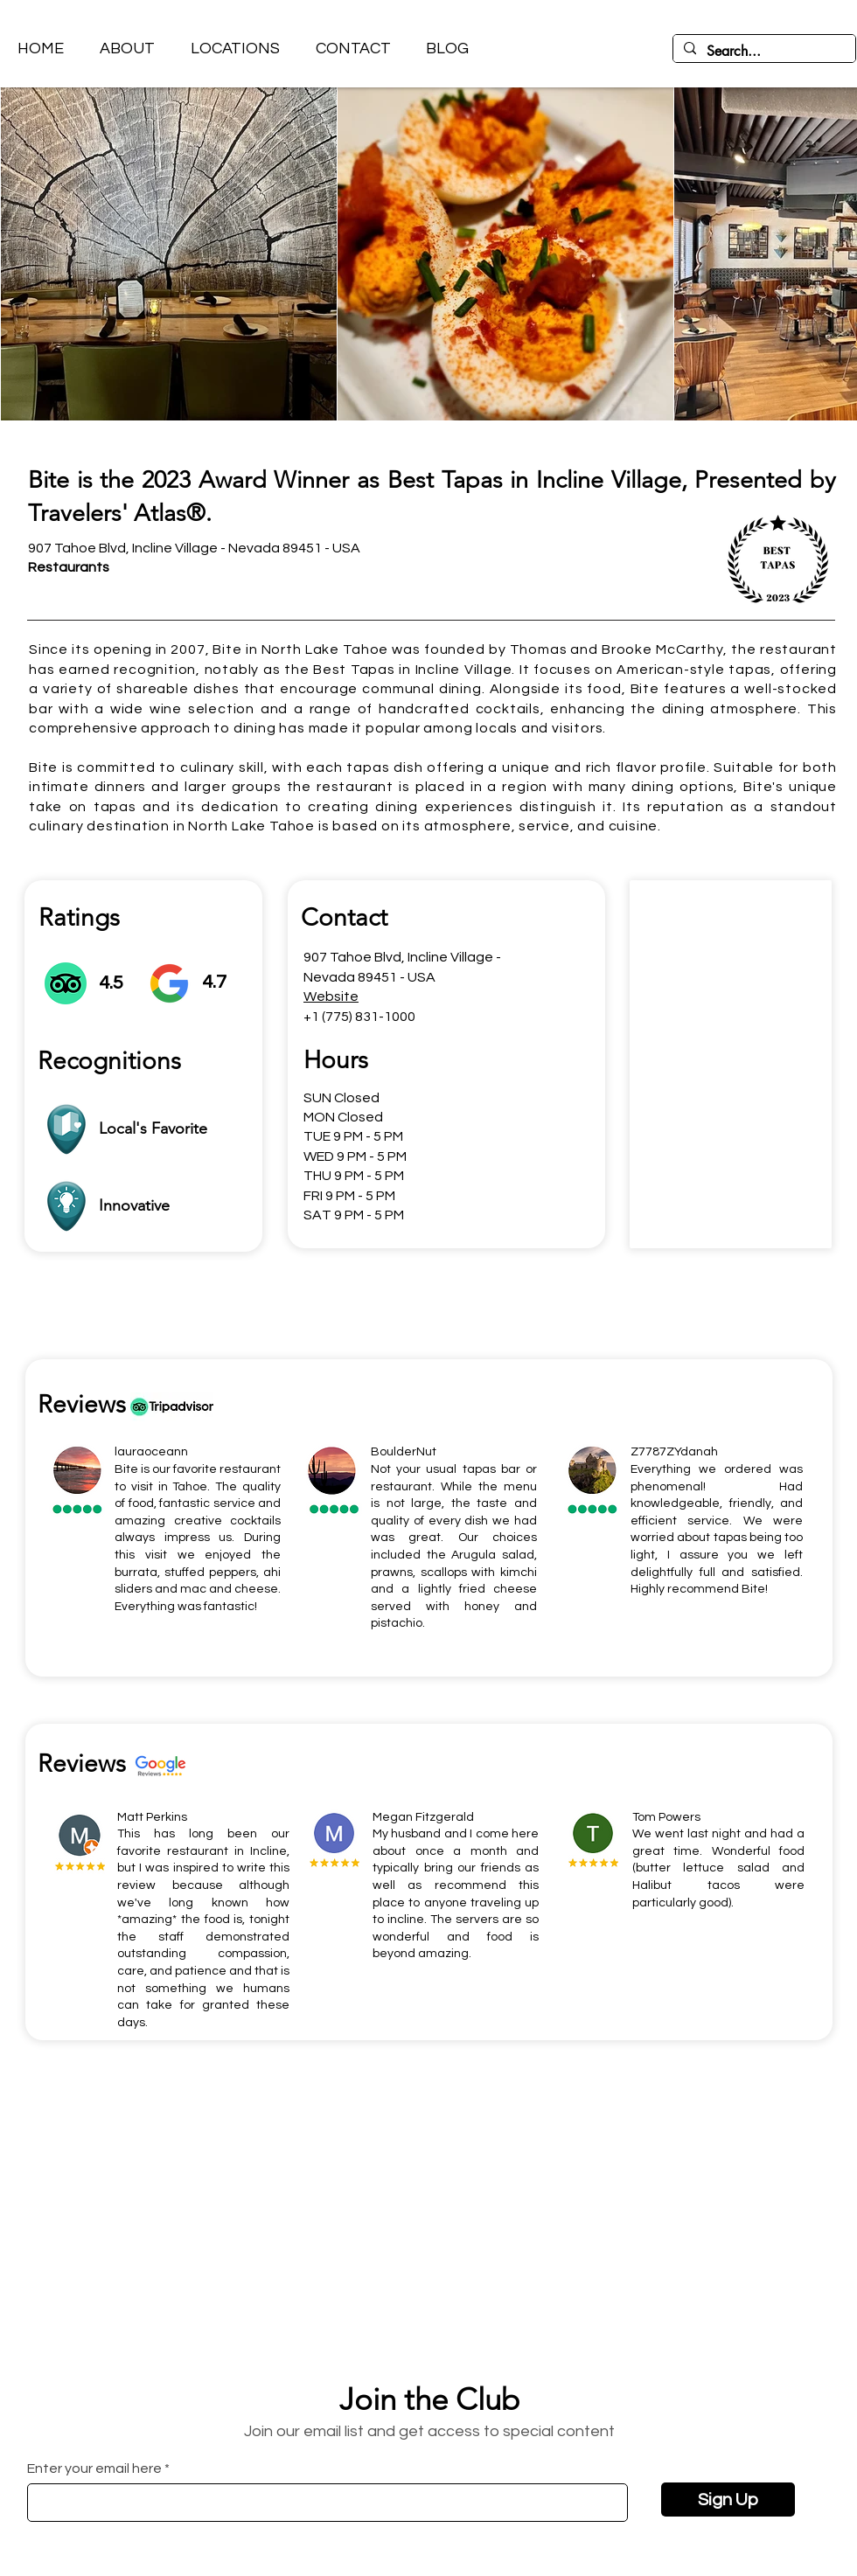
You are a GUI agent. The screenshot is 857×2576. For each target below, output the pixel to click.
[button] (234, 48)
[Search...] (763, 51)
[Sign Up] (728, 2499)
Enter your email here (94, 2468)
